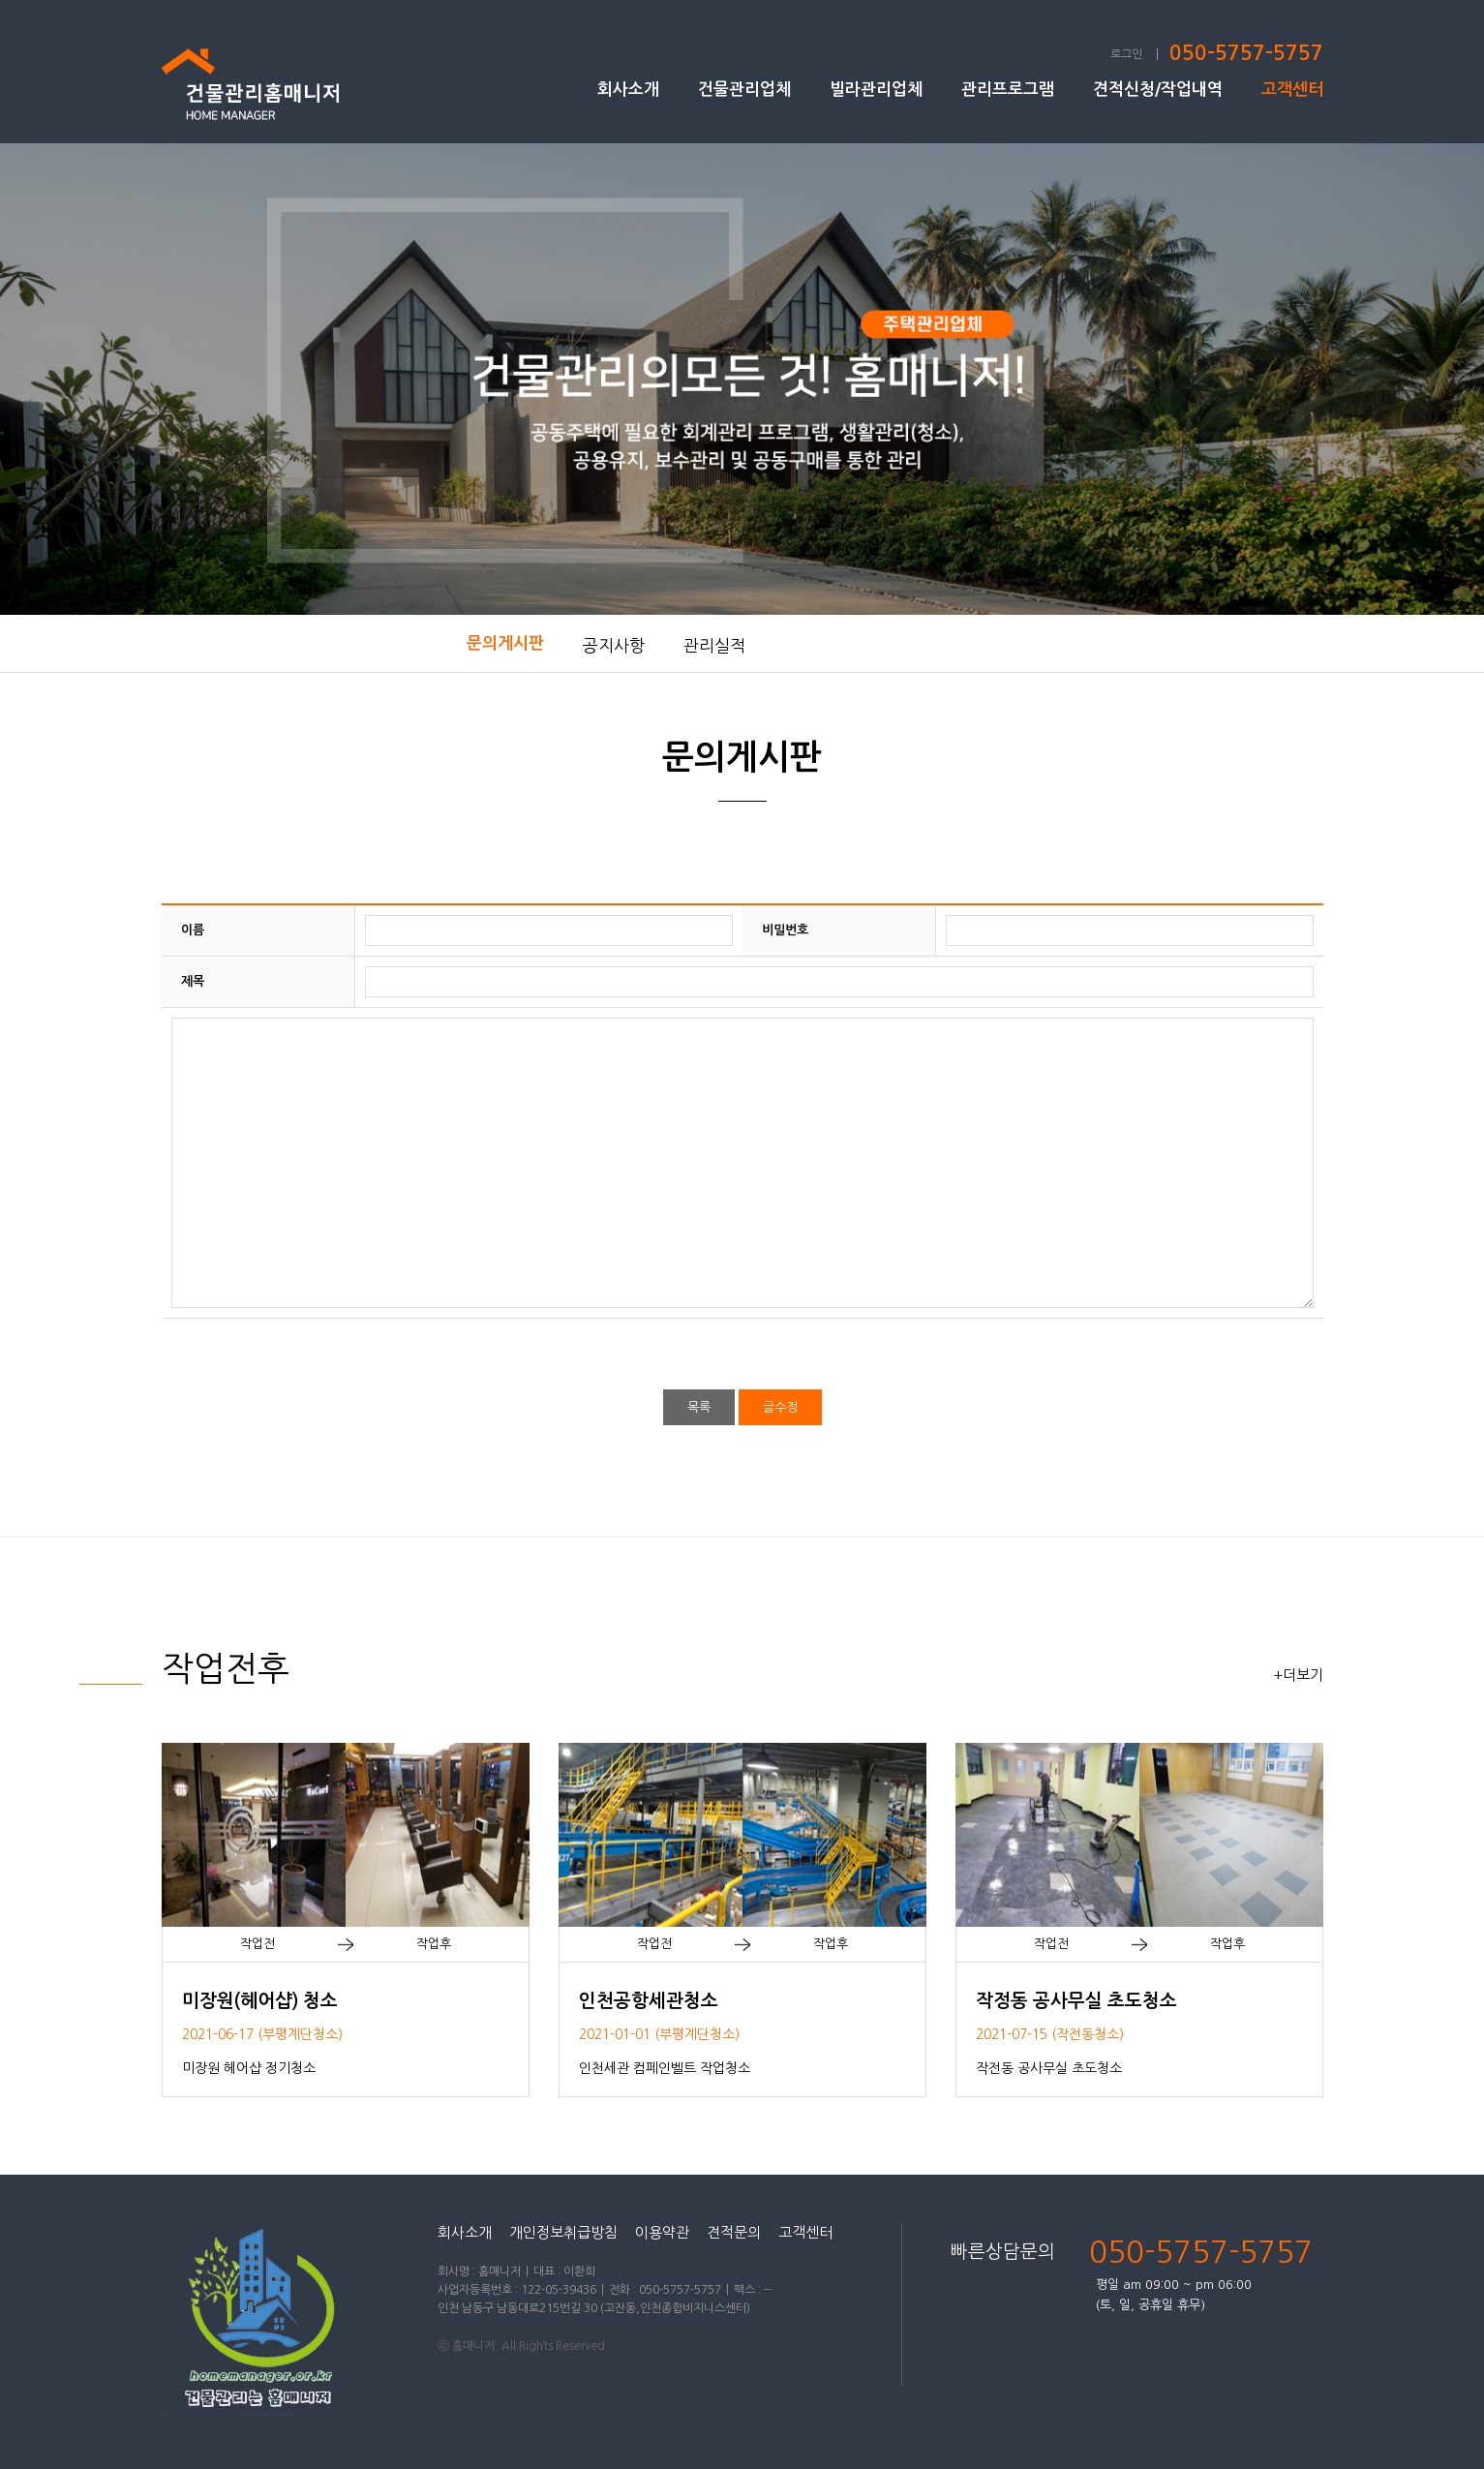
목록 (699, 1407)
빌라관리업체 (876, 89)
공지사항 (614, 645)
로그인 (1126, 54)
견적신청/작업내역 (1158, 89)
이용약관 (662, 2232)
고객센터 (1292, 89)
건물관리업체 (744, 89)
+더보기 (1298, 1674)
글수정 (780, 1407)
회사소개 (628, 89)
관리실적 (714, 645)
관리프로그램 (1007, 89)
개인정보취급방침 (563, 2232)
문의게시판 (505, 643)
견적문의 (734, 2232)
